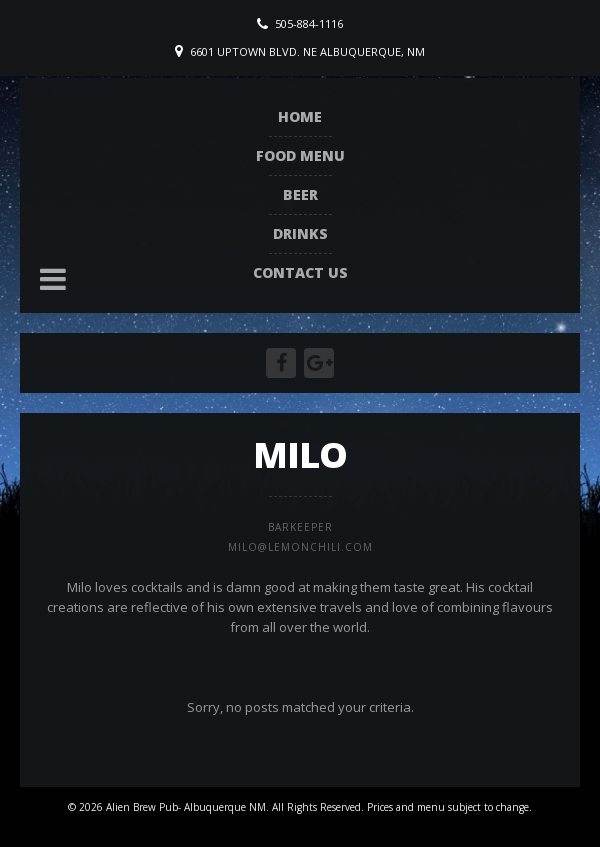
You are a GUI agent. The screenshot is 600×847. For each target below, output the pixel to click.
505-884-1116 (309, 23)
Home (300, 116)
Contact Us (300, 272)
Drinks (300, 233)
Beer (300, 194)
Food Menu (300, 155)
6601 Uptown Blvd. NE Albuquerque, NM (307, 51)
